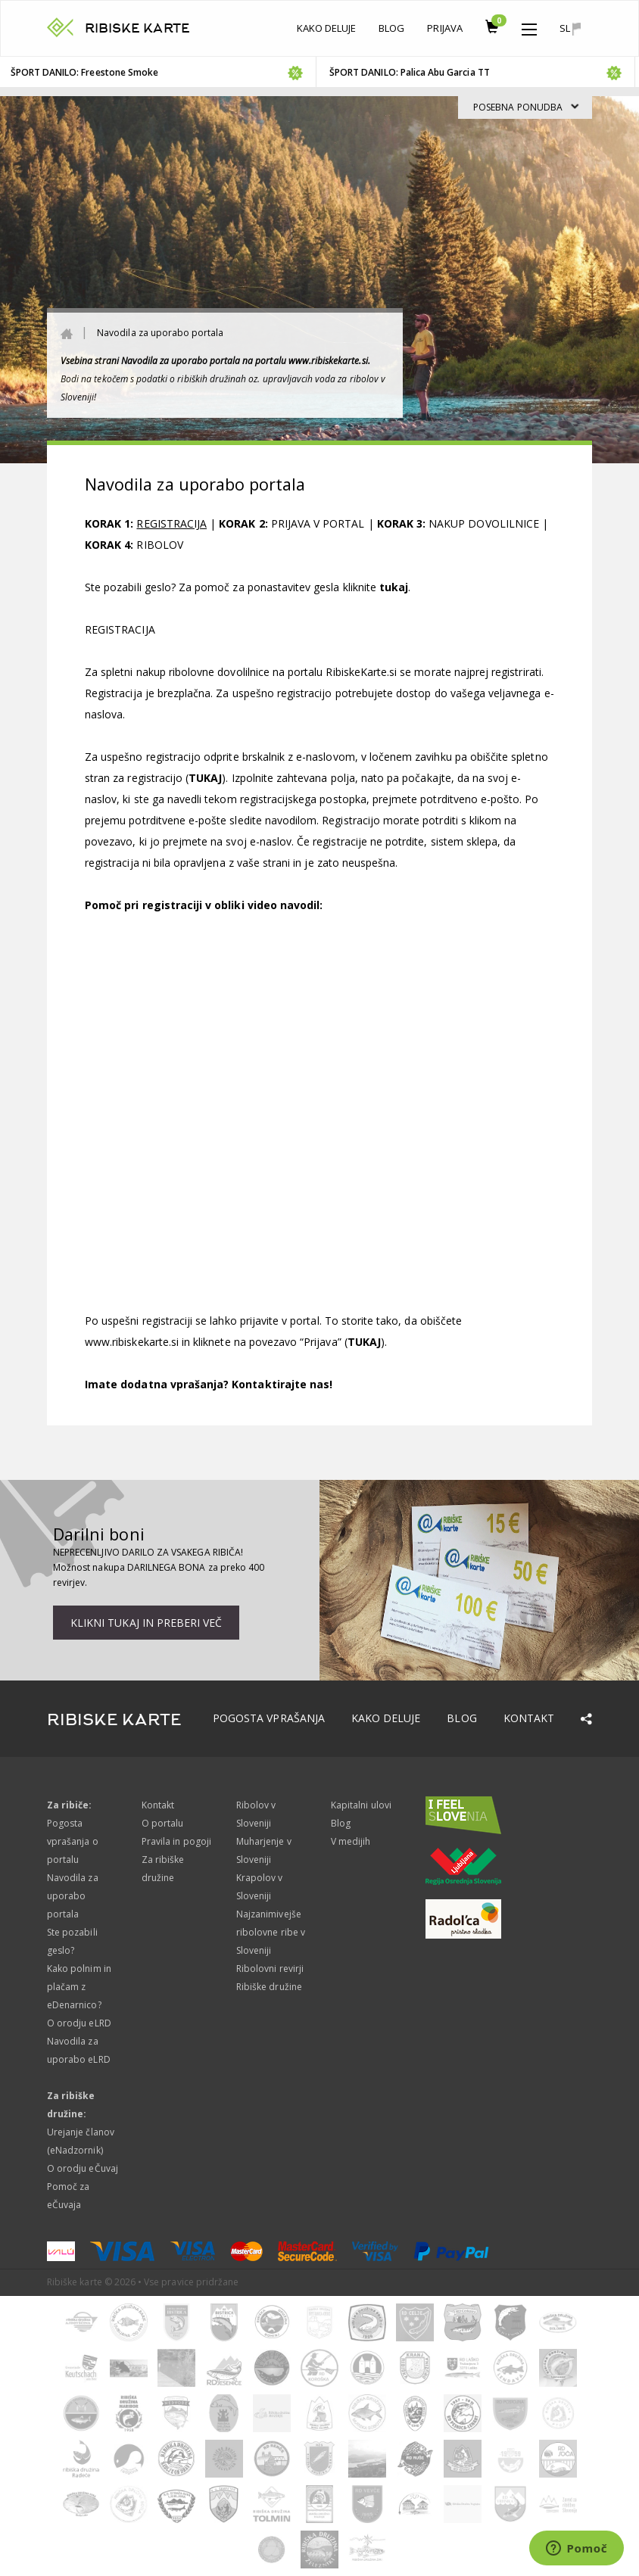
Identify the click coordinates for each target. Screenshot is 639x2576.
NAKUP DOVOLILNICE (484, 523)
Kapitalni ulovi (361, 1805)
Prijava (444, 28)
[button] (529, 26)
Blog (391, 28)
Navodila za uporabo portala (72, 1895)
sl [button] (570, 28)
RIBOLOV (159, 544)
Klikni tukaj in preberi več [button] (146, 1622)
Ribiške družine (269, 1986)
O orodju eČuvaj (82, 2168)
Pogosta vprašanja (269, 1718)
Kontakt (528, 1718)
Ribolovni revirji (270, 1968)
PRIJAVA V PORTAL (318, 523)
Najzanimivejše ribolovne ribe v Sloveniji (270, 1932)
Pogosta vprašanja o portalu (72, 1841)
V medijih (350, 1841)
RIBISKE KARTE (137, 28)
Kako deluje (327, 28)
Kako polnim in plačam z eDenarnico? (79, 1986)
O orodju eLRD (79, 2023)
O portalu (162, 1823)
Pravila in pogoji (176, 1841)
